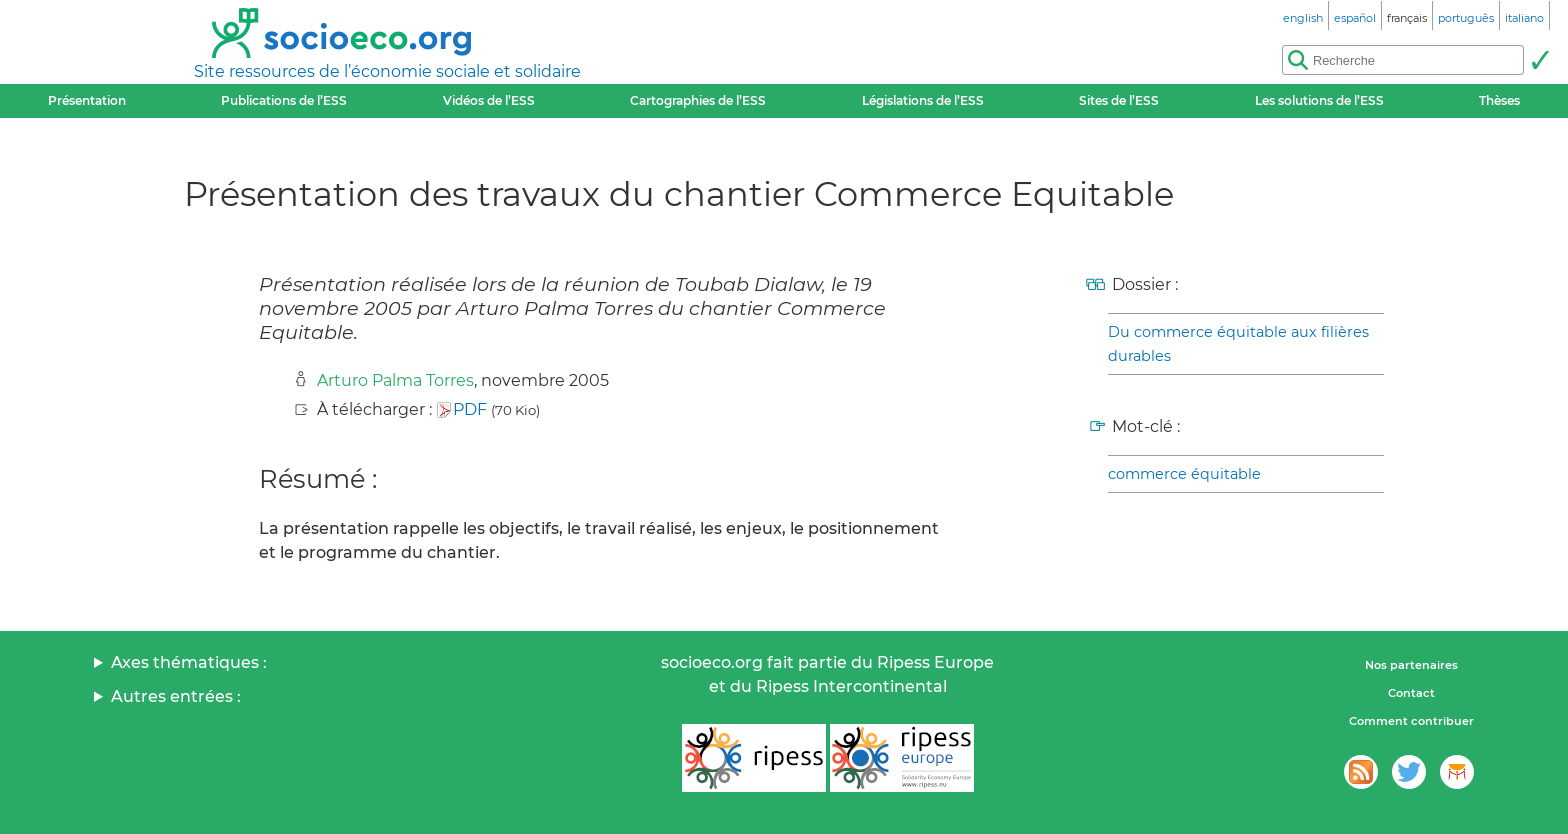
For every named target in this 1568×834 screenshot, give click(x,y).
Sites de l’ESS (1119, 100)
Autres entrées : (176, 696)
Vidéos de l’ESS (489, 100)
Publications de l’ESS (284, 100)
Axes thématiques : (189, 662)
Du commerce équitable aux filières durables (1238, 344)
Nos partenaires (1411, 665)
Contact (1411, 693)
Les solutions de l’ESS (1319, 100)
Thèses (1499, 100)
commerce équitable (1184, 474)
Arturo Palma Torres (395, 380)
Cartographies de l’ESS (698, 100)
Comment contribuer (1411, 721)
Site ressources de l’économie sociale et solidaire (387, 71)
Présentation (87, 100)
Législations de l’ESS (923, 100)
